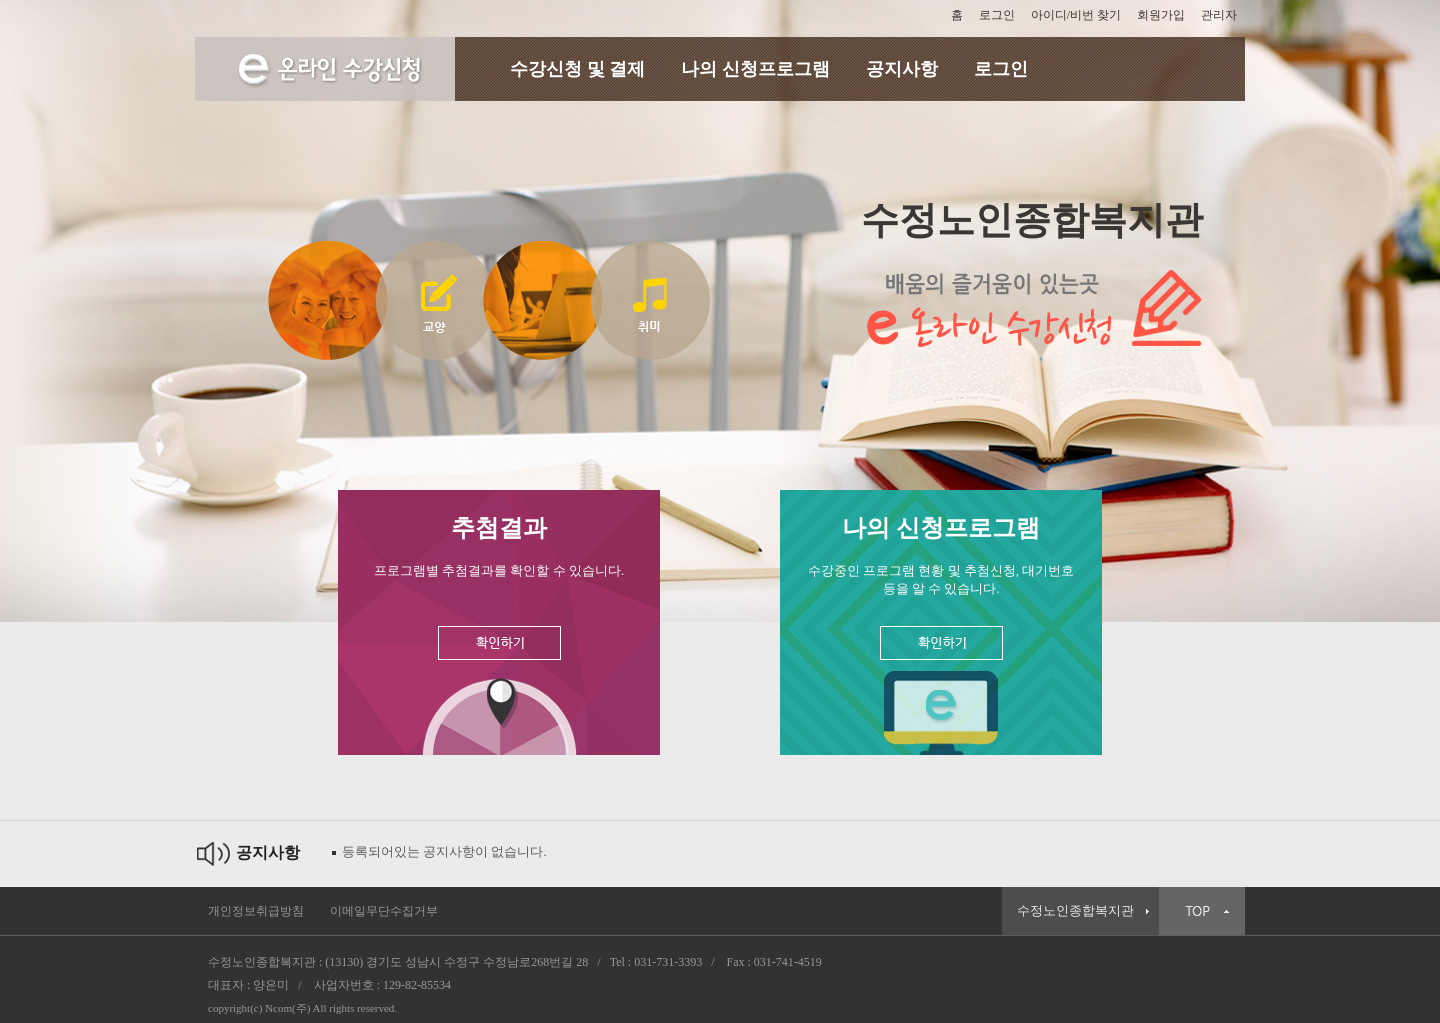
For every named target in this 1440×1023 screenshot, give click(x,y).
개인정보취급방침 (256, 911)
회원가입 (1161, 15)
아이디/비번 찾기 (1076, 15)
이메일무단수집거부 (384, 911)
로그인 (997, 15)
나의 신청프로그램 (755, 69)
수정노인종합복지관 (1075, 911)
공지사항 (902, 69)
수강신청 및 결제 (577, 69)
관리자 (1219, 15)
